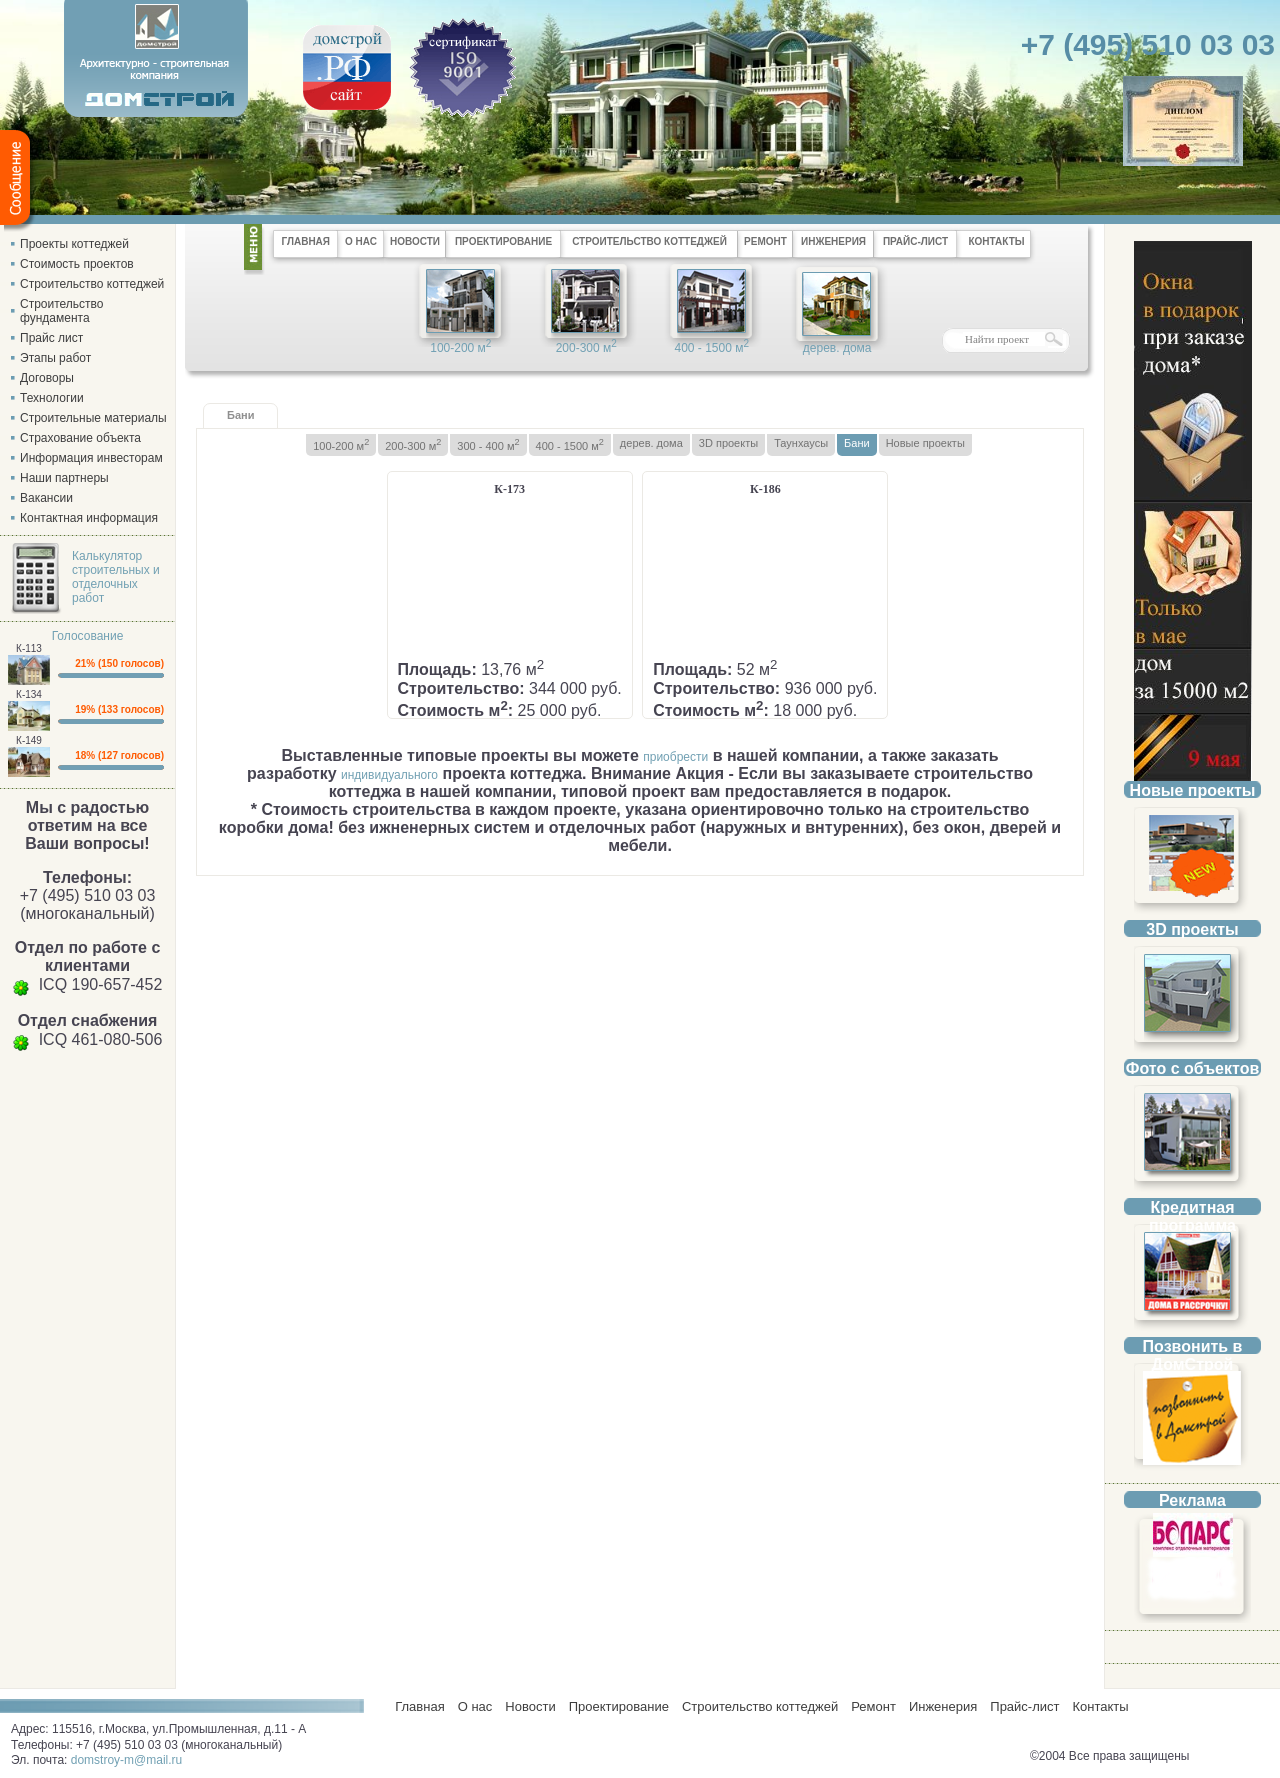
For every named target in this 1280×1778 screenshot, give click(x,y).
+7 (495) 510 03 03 (1148, 44)
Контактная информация (89, 518)
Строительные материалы (93, 418)
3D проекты (728, 443)
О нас (475, 1706)
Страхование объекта (80, 438)
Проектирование (619, 1706)
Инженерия (943, 1706)
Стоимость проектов (77, 264)
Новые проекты (925, 443)
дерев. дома (837, 348)
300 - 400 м (488, 444)
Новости (530, 1706)
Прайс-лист (1024, 1706)
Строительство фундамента (62, 311)
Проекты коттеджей (74, 244)
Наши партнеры (64, 478)
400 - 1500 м (711, 346)
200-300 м (586, 346)
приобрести (675, 757)
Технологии (52, 398)
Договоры (47, 378)
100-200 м (460, 346)
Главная (416, 1706)
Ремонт (873, 1706)
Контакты (1100, 1706)
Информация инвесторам (91, 458)
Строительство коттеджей (92, 284)
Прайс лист (51, 338)
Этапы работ (55, 358)
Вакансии (46, 498)
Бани (857, 443)
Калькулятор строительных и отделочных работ (116, 577)
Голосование (88, 636)
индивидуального (389, 775)
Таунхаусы (801, 443)
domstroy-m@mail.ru (127, 1760)
